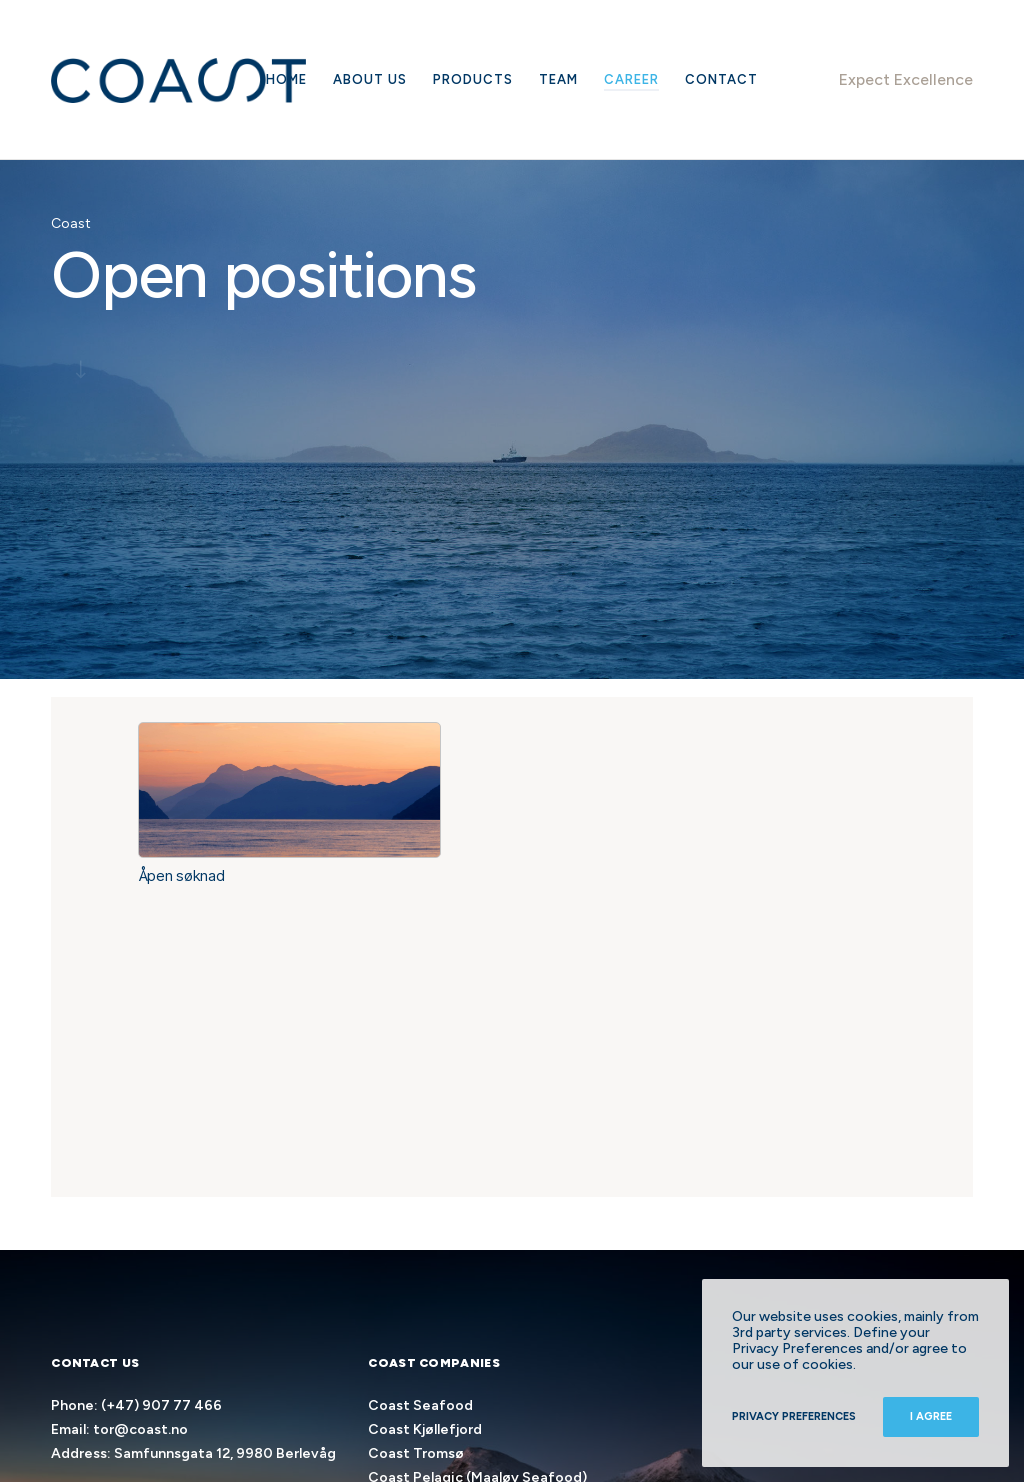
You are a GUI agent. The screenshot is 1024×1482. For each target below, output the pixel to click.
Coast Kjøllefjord (425, 1429)
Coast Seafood (420, 1405)
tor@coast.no (140, 1429)
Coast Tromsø (416, 1453)
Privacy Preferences (794, 1416)
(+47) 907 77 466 (161, 1405)
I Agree (931, 1416)
